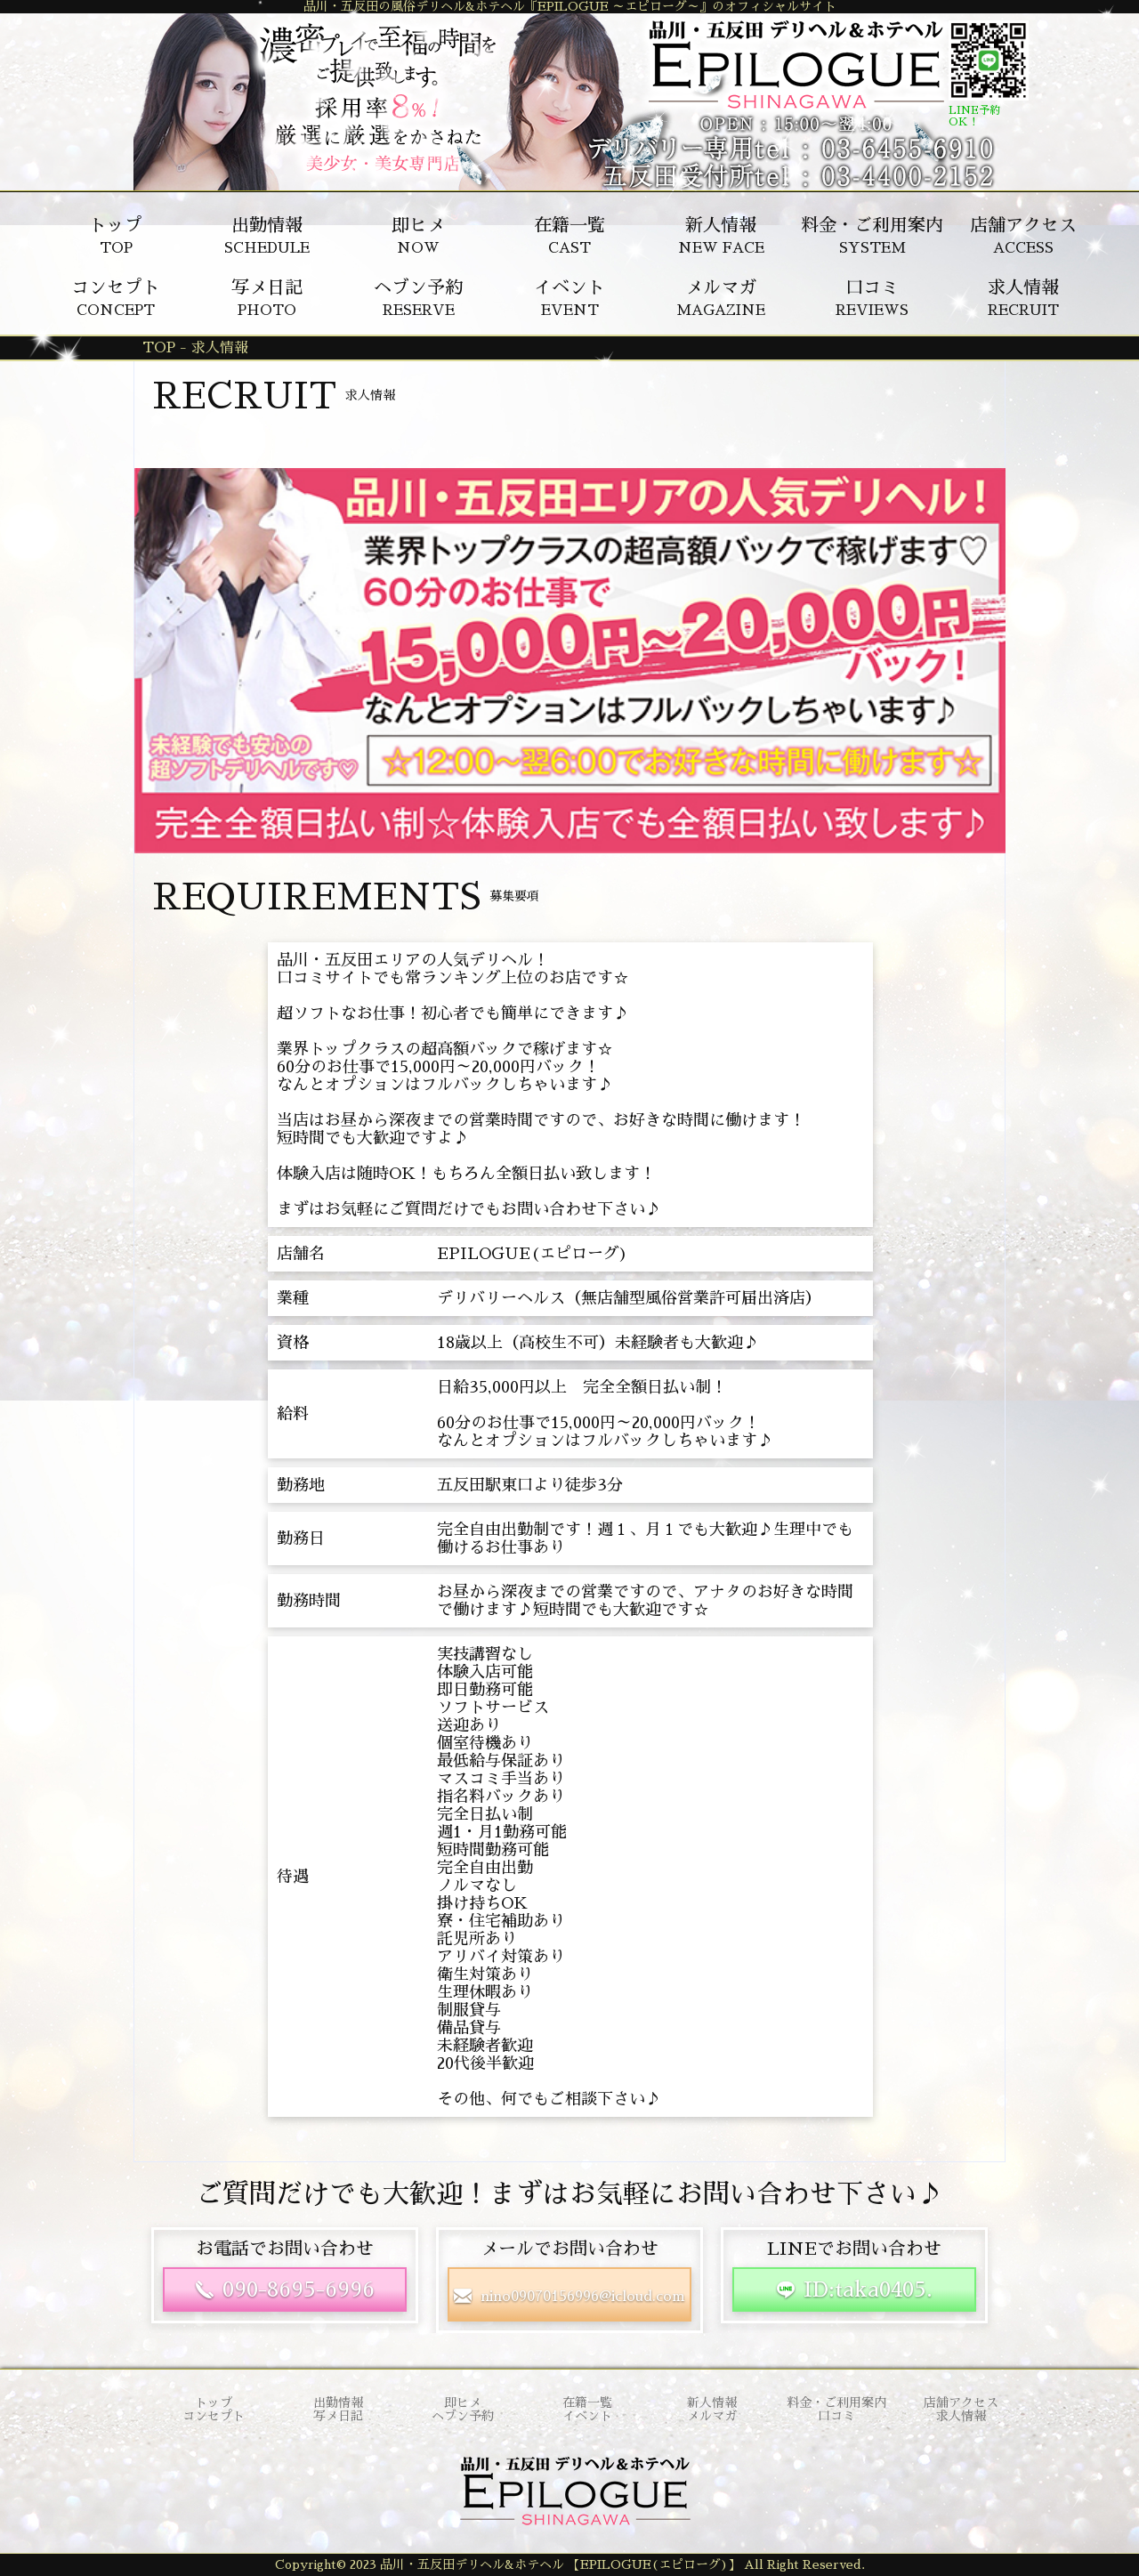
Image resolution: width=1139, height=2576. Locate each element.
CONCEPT (115, 298)
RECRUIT (1023, 298)
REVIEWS (872, 298)
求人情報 (961, 2416)
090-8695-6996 (298, 2289)
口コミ (836, 2416)
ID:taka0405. (868, 2289)
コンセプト (213, 2416)
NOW (418, 235)
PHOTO (267, 298)
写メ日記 (338, 2416)
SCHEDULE (267, 235)
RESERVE (418, 298)
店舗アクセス (961, 2402)
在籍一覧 (587, 2402)
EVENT (569, 298)
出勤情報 (338, 2402)
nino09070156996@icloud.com (583, 2296)
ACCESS (1023, 235)
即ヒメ (462, 2402)
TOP (115, 235)
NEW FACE (721, 235)
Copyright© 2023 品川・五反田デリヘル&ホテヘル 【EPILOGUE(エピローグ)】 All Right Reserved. (570, 2564)
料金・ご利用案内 (836, 2402)
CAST (569, 235)
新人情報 (712, 2402)
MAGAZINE (720, 298)
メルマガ (712, 2416)
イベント (587, 2416)
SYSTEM (872, 235)
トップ (213, 2402)
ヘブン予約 (463, 2416)
